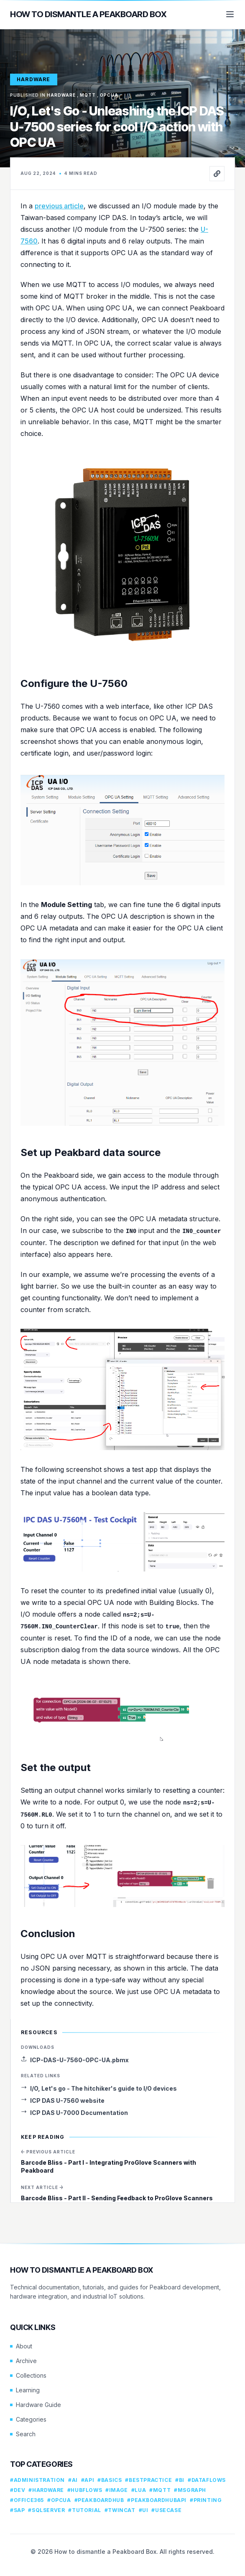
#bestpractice (148, 2480)
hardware (34, 79)
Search (23, 2434)
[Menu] (230, 14)
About (21, 2346)
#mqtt (160, 2490)
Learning (25, 2390)
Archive (23, 2360)
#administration (37, 2480)
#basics (109, 2480)
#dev (17, 2490)
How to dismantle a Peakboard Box (88, 14)
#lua (138, 2490)
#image (116, 2490)
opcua (109, 94)
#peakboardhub (99, 2500)
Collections (28, 2375)
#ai (73, 2480)
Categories (28, 2419)
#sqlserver (46, 2510)
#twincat (120, 2510)
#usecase (166, 2510)
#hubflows (84, 2490)
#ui (143, 2510)
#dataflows (207, 2480)
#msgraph (190, 2490)
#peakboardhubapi (156, 2500)
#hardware (46, 2490)
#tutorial (84, 2510)
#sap (17, 2510)
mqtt (88, 94)
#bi (179, 2480)
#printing (206, 2500)
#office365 (27, 2500)
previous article (59, 206)
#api (87, 2480)
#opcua (59, 2500)
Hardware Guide (35, 2404)
